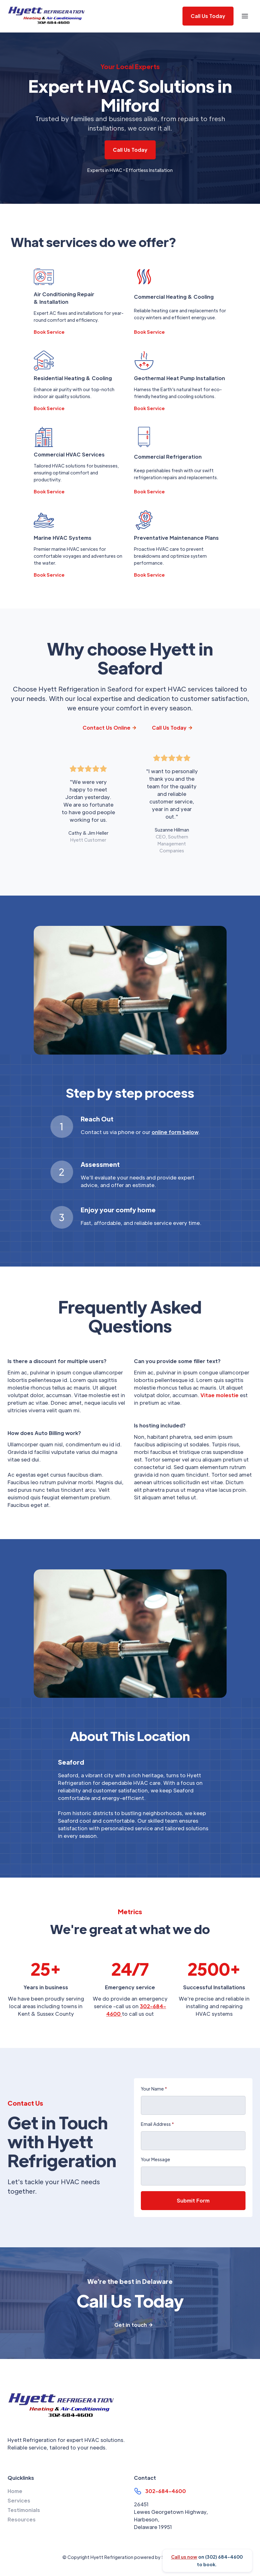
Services (19, 2500)
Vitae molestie (219, 1395)
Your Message (155, 2159)
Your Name (154, 2088)
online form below (175, 1132)
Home (15, 2491)
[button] (244, 16)
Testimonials (24, 2510)
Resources (22, 2519)
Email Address (157, 2124)
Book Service (49, 332)
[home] (47, 16)
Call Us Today (130, 149)
